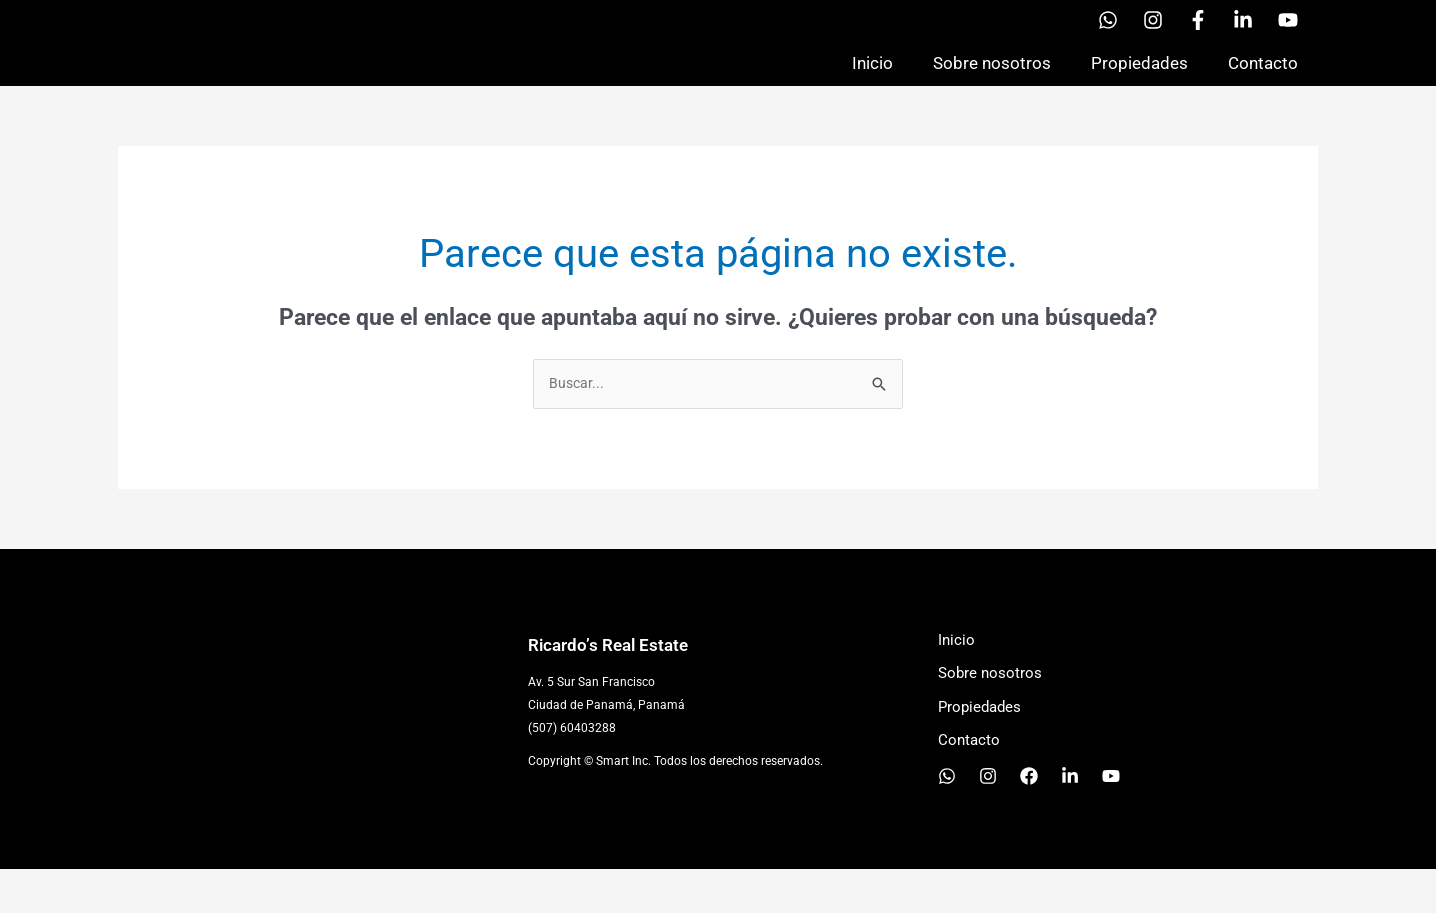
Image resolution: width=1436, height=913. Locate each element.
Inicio (872, 84)
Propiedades (1139, 84)
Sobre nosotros (992, 84)
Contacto (1263, 84)
